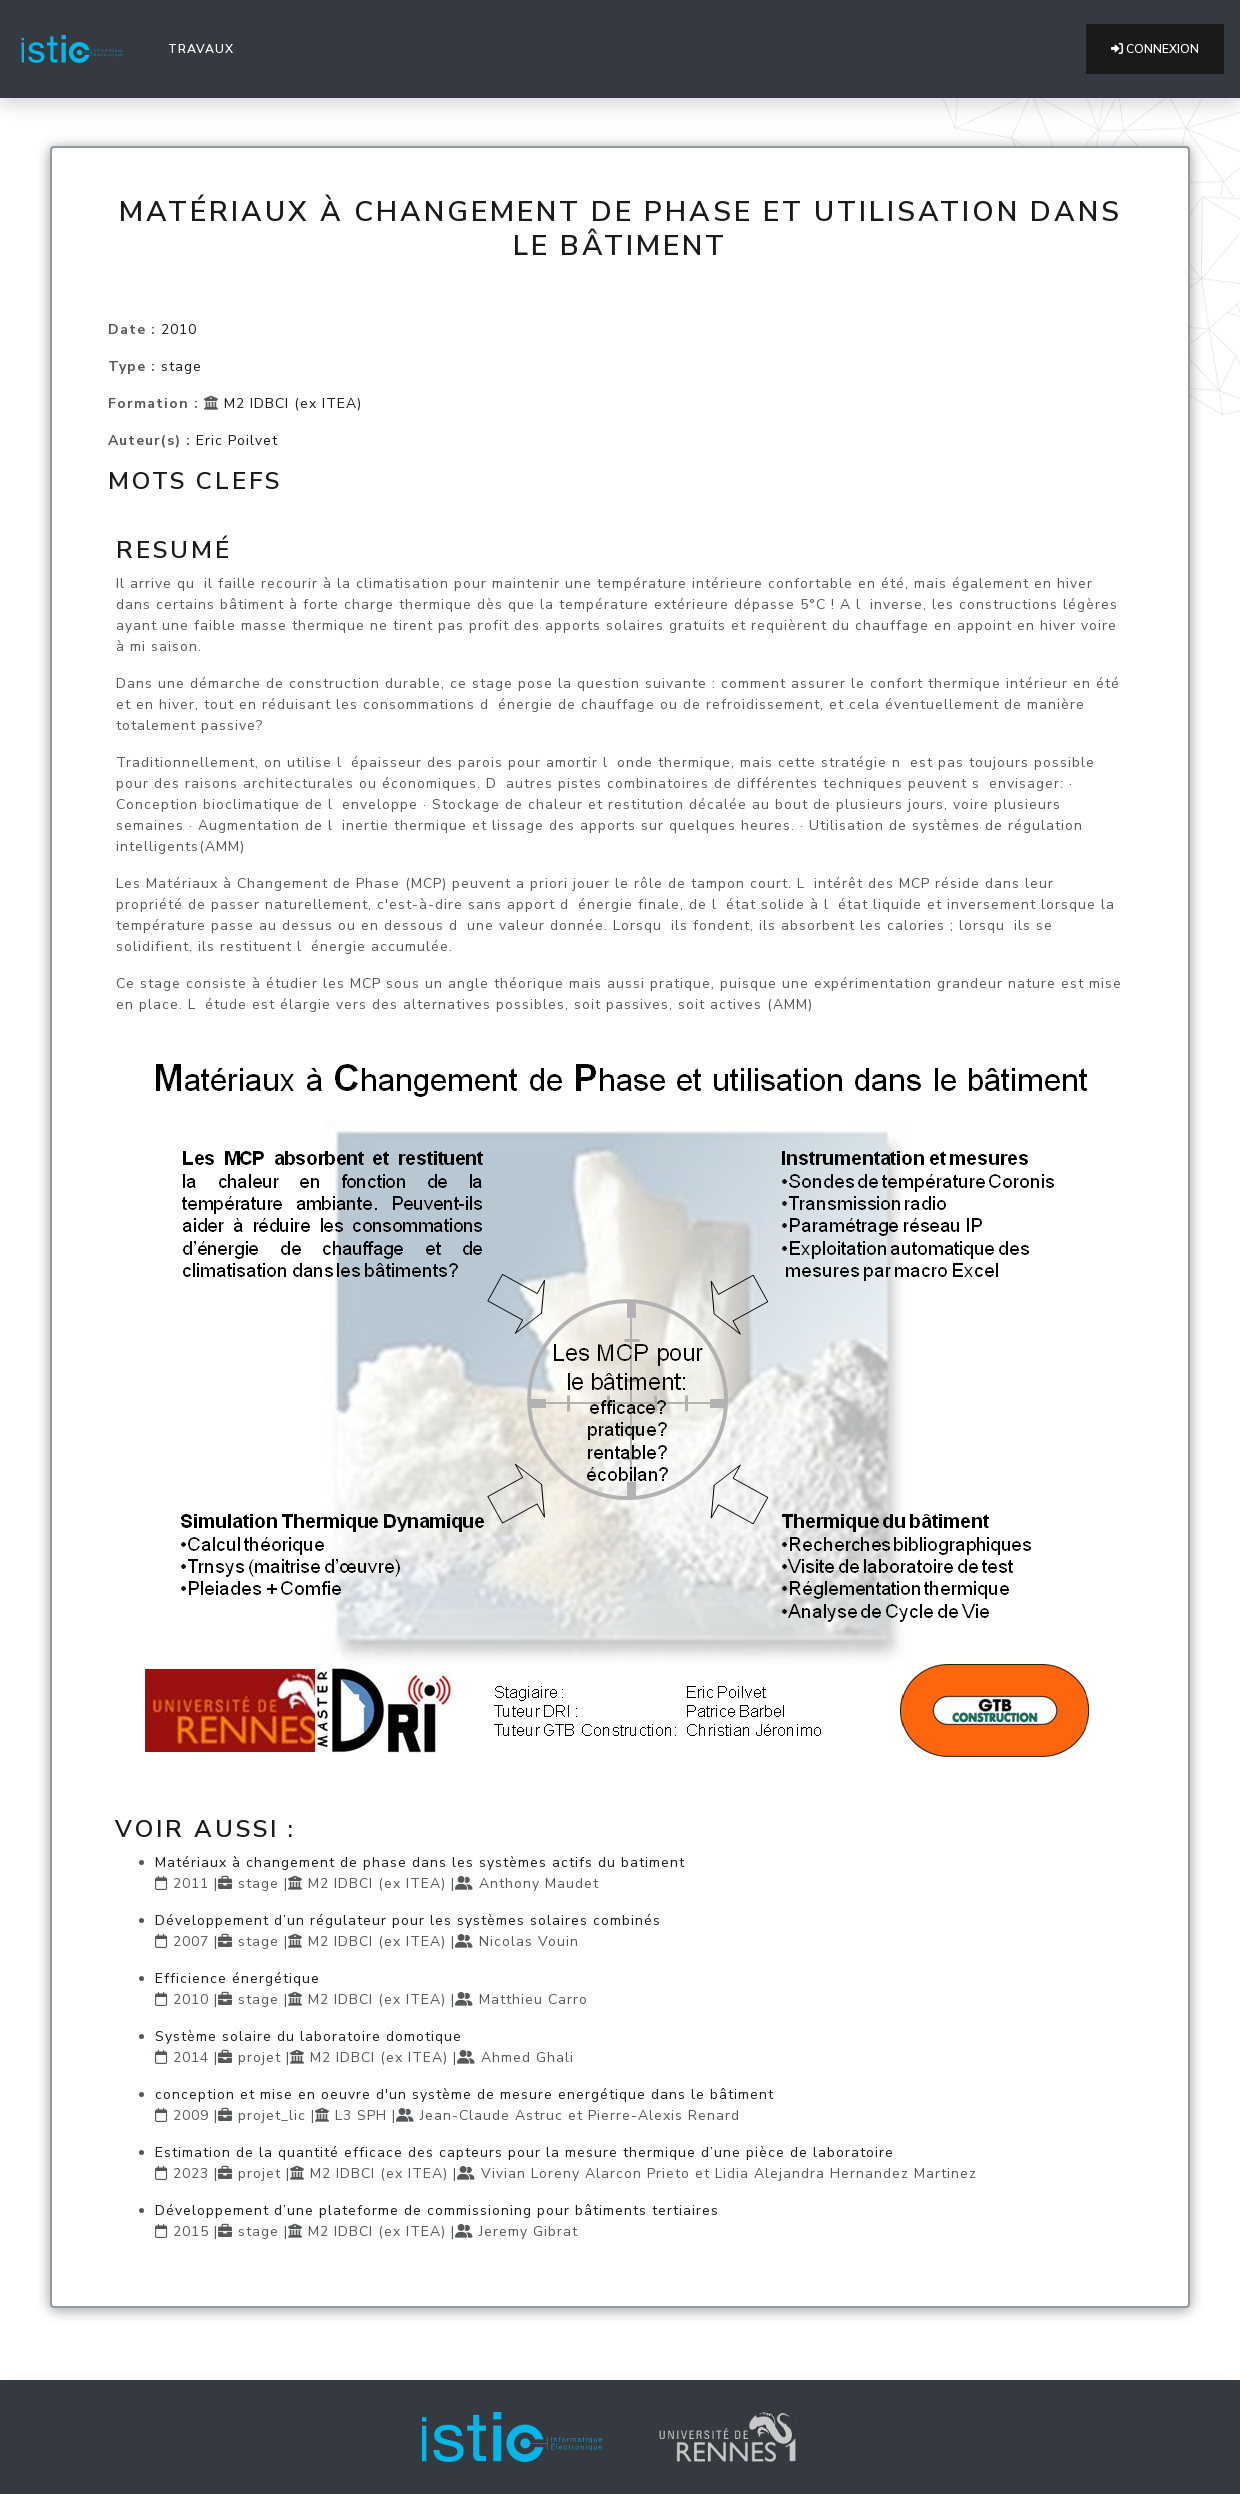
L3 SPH (361, 2115)
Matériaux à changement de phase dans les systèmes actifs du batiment (420, 1862)
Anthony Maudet (539, 1883)
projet (259, 2057)
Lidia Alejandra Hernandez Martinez (846, 2173)
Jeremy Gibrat (528, 2231)
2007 (191, 1941)
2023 (191, 2173)
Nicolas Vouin (529, 1941)
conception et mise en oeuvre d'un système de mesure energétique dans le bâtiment (464, 2094)
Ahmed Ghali (527, 2057)
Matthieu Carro (533, 1999)
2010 (179, 329)
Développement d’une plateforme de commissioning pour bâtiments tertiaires (437, 2210)
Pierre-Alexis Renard (664, 2115)
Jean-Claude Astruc (491, 2115)
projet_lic (272, 2115)
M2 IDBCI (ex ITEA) (293, 403)
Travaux (205, 48)
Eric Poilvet (237, 440)
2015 (191, 2231)
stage (181, 366)
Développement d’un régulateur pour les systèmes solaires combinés (408, 1920)
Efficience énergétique (237, 1978)
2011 (191, 1883)
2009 (191, 2115)
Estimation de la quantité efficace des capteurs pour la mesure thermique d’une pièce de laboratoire (524, 2152)
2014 (191, 2057)
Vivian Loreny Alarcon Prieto (585, 2173)
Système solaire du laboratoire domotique (308, 2036)
